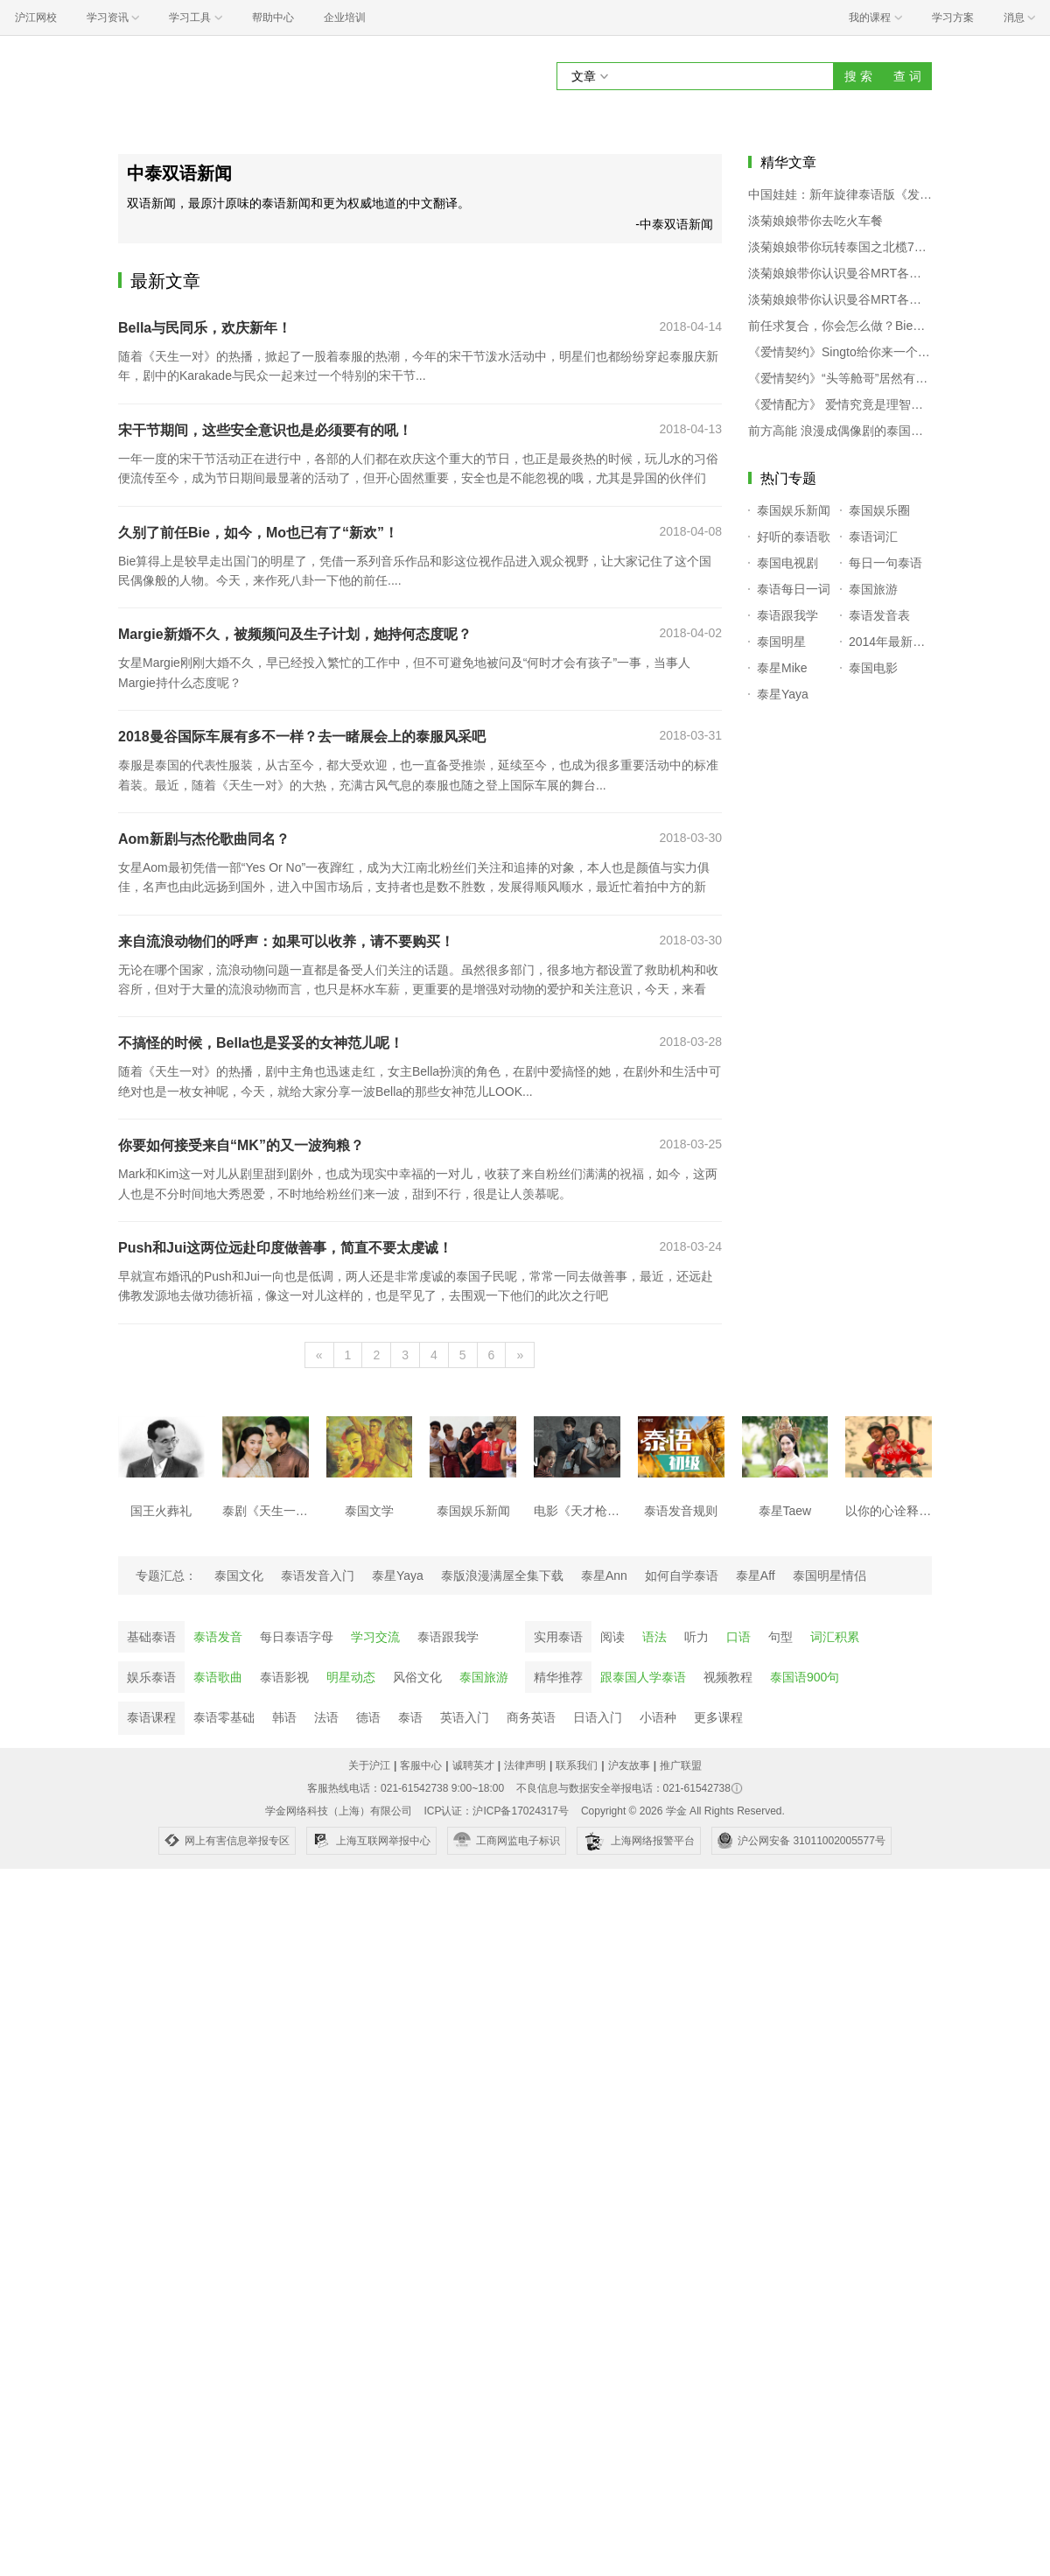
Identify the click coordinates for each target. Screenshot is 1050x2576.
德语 (368, 1717)
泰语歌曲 (217, 1677)
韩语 (284, 1717)
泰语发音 (217, 1637)
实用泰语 (558, 1637)
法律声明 (525, 1765)
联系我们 (577, 1765)
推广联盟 (681, 1765)
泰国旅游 (483, 1677)
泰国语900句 (804, 1677)
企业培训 (345, 17)
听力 (696, 1637)
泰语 (410, 1717)
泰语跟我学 (448, 1637)
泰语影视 (284, 1677)
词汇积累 (834, 1637)
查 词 (907, 76)
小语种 (658, 1717)
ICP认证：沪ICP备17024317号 (496, 1811)
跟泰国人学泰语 (643, 1677)
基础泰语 (151, 1637)
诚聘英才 (473, 1765)
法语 (326, 1717)
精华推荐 (558, 1677)
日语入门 (597, 1717)
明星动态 (350, 1677)
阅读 (612, 1637)
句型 (780, 1637)
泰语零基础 (224, 1717)
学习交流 (375, 1637)
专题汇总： (166, 1576)
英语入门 (464, 1717)
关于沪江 (369, 1765)
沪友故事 (629, 1765)
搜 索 (858, 76)
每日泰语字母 (296, 1637)
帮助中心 (273, 17)
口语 (738, 1637)
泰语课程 (151, 1717)
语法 (654, 1637)
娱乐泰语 (151, 1677)
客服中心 (421, 1765)
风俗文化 (417, 1677)
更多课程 (718, 1717)
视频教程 (728, 1677)
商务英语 (531, 1717)
